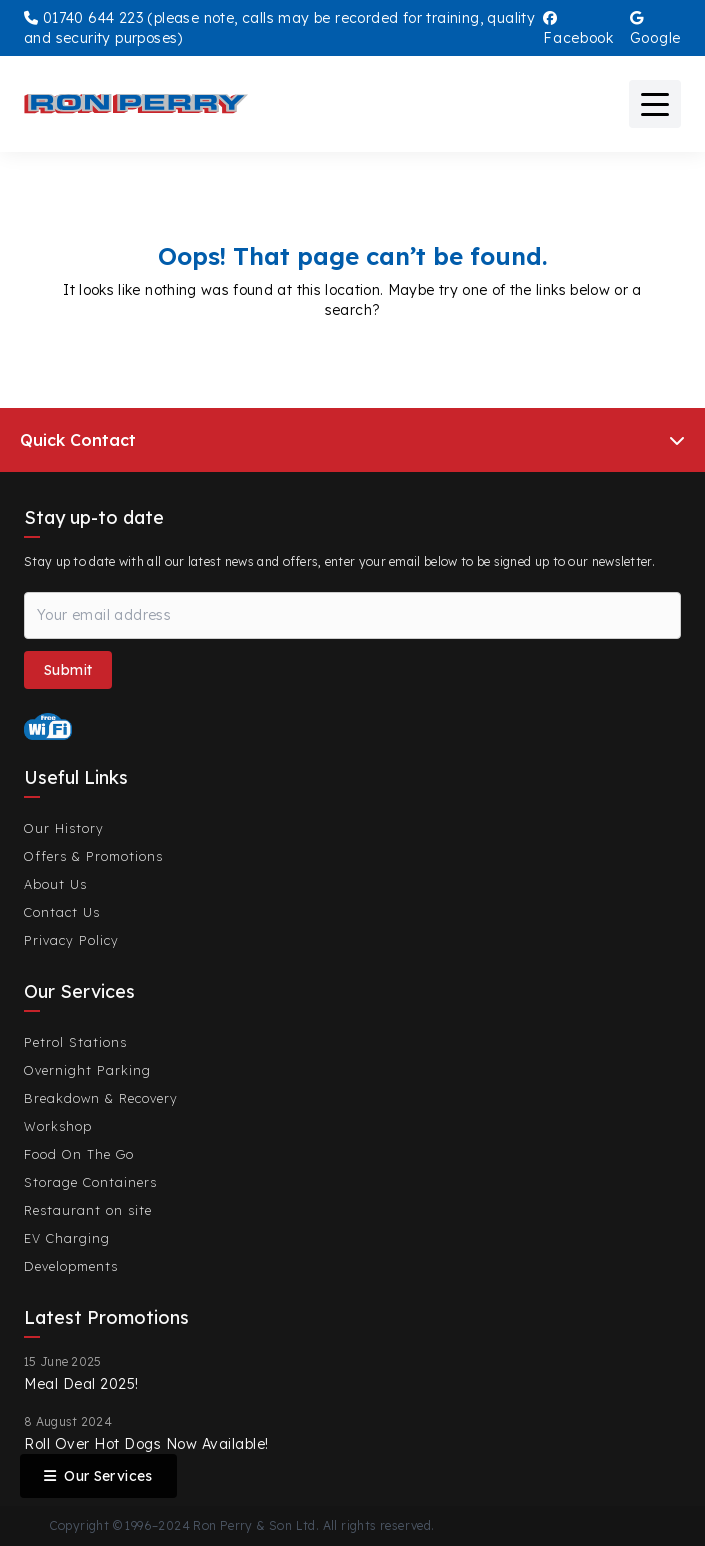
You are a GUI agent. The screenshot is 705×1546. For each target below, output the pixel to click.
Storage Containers (90, 1182)
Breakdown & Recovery (101, 1098)
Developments (71, 1266)
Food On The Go (79, 1154)
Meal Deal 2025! (81, 1384)
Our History (64, 828)
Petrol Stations (75, 1042)
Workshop (58, 1126)
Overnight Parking (87, 1070)
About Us (55, 884)
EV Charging (67, 1238)
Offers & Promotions (93, 856)
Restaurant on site (88, 1210)
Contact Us (62, 912)
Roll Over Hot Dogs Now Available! (146, 1444)
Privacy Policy (71, 940)
